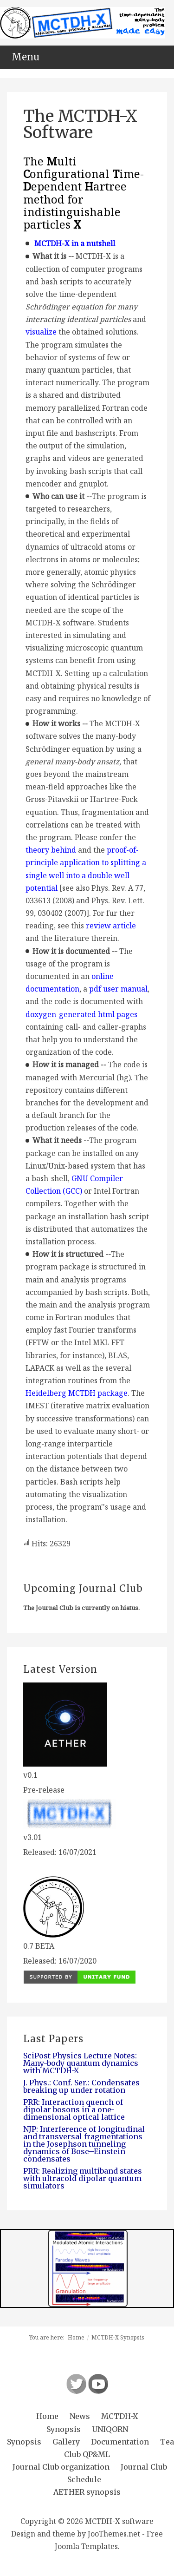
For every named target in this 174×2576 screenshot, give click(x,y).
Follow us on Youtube (98, 2384)
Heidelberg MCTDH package (77, 1393)
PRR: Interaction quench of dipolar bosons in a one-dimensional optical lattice (74, 2109)
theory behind (51, 850)
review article (111, 925)
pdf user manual (118, 989)
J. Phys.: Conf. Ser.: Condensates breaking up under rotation (81, 2086)
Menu (25, 57)
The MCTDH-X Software (80, 124)
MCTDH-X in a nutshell (74, 243)
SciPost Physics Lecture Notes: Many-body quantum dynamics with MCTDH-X (80, 2063)
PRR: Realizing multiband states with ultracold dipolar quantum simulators (82, 2178)
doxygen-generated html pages (81, 1014)
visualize (41, 332)
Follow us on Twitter (76, 2384)
